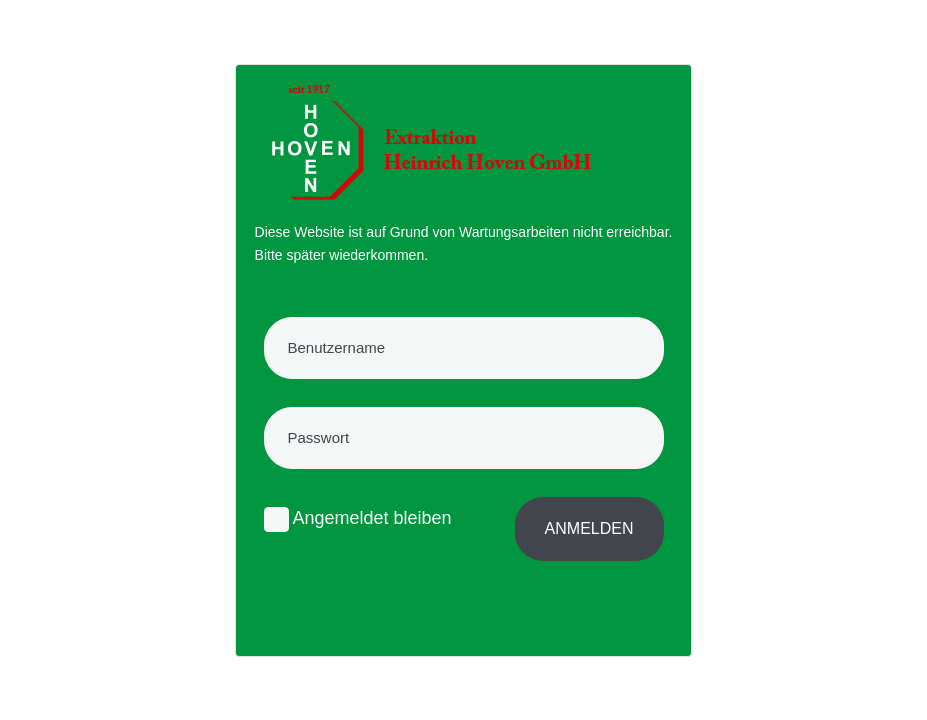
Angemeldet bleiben (358, 519)
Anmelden (589, 528)
